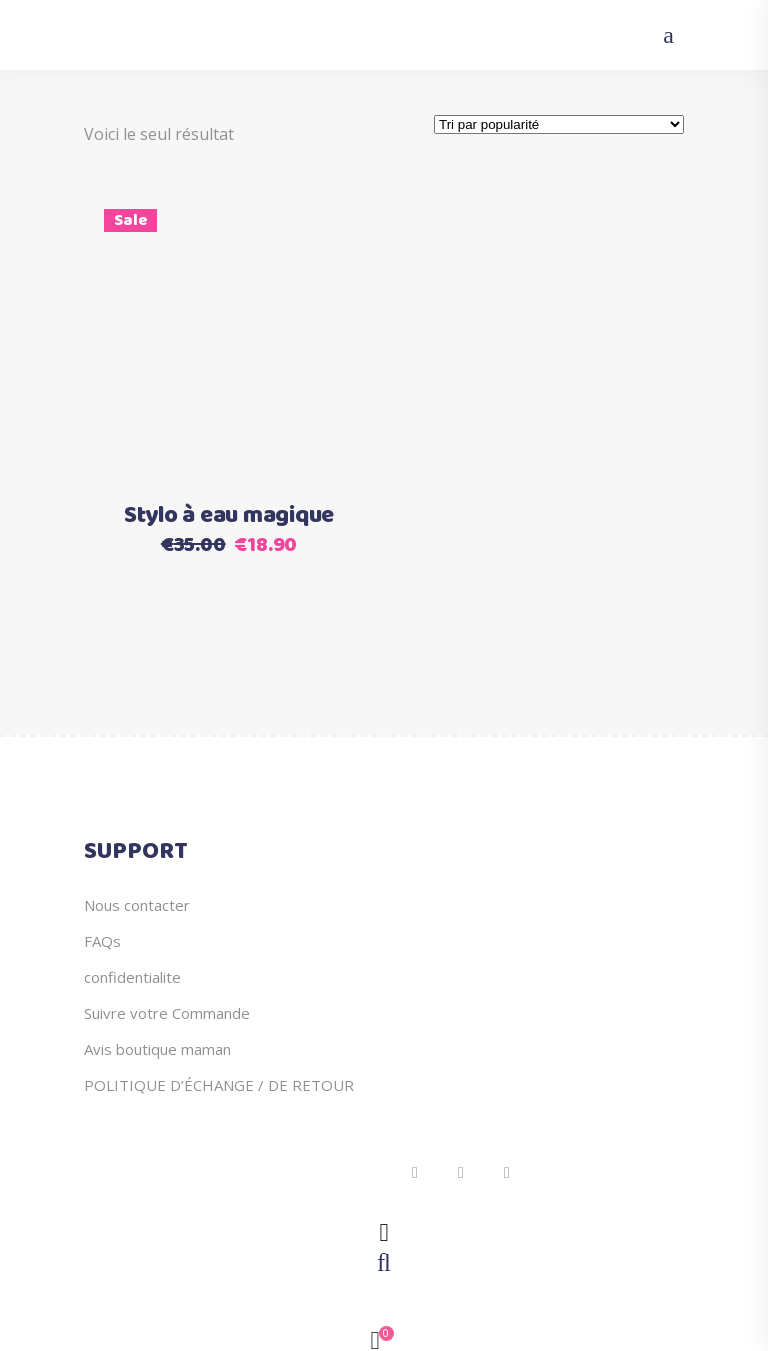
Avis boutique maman (157, 1049)
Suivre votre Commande (167, 1013)
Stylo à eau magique (229, 516)
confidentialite (132, 977)
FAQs (102, 941)
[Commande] (559, 124)
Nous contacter (137, 905)
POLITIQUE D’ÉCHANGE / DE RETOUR (219, 1085)
